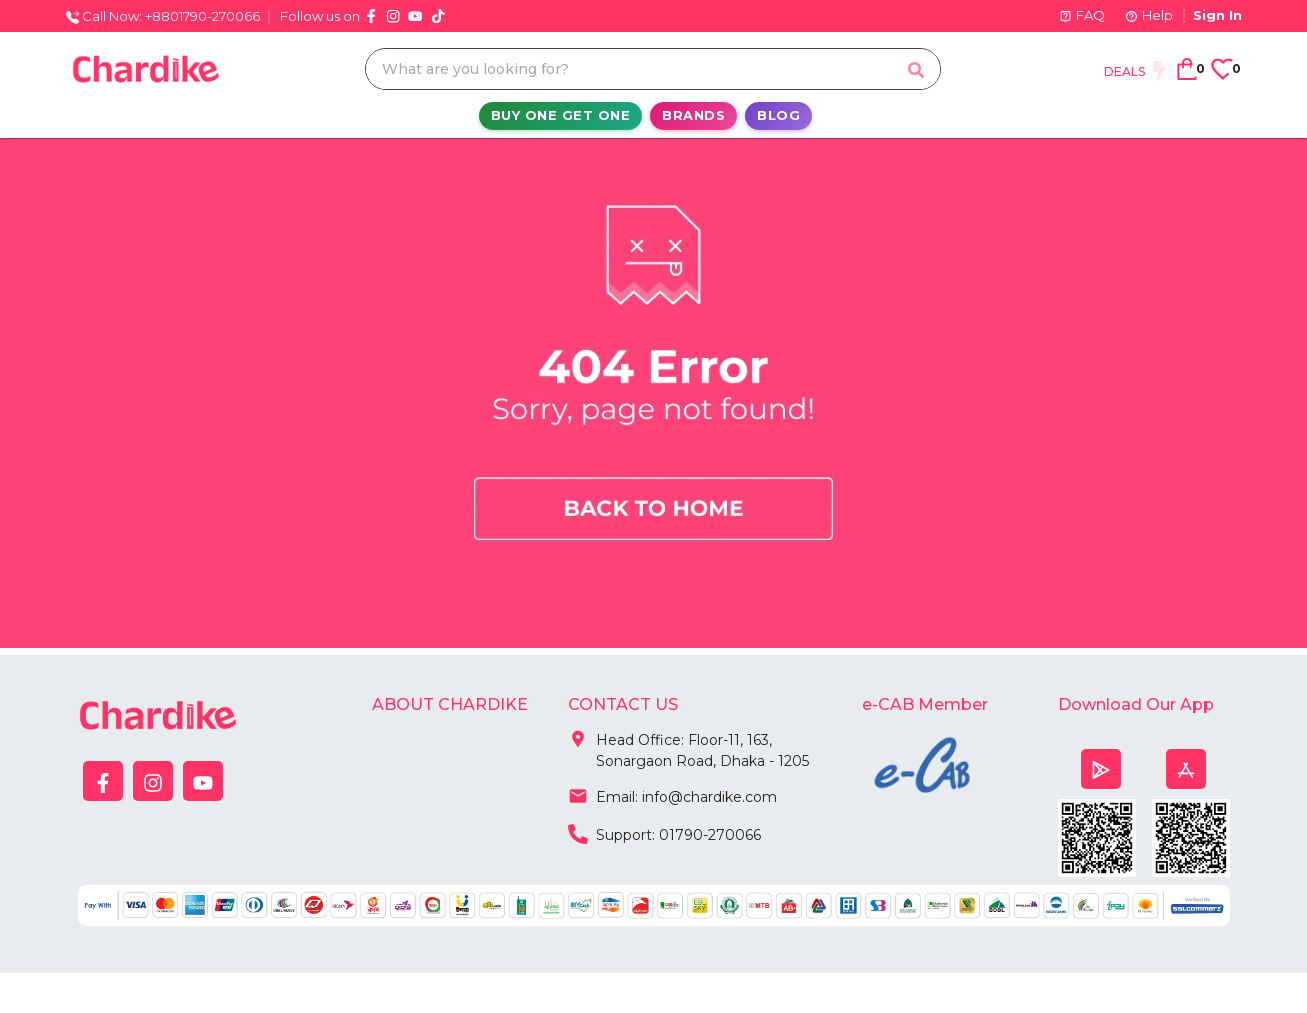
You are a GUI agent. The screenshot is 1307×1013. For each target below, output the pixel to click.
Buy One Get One (561, 115)
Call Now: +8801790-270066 (163, 16)
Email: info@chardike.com (672, 795)
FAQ (1082, 15)
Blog (778, 115)
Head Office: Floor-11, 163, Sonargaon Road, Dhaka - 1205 (688, 746)
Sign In (1217, 15)
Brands (693, 115)
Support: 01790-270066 (664, 833)
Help (1149, 15)
